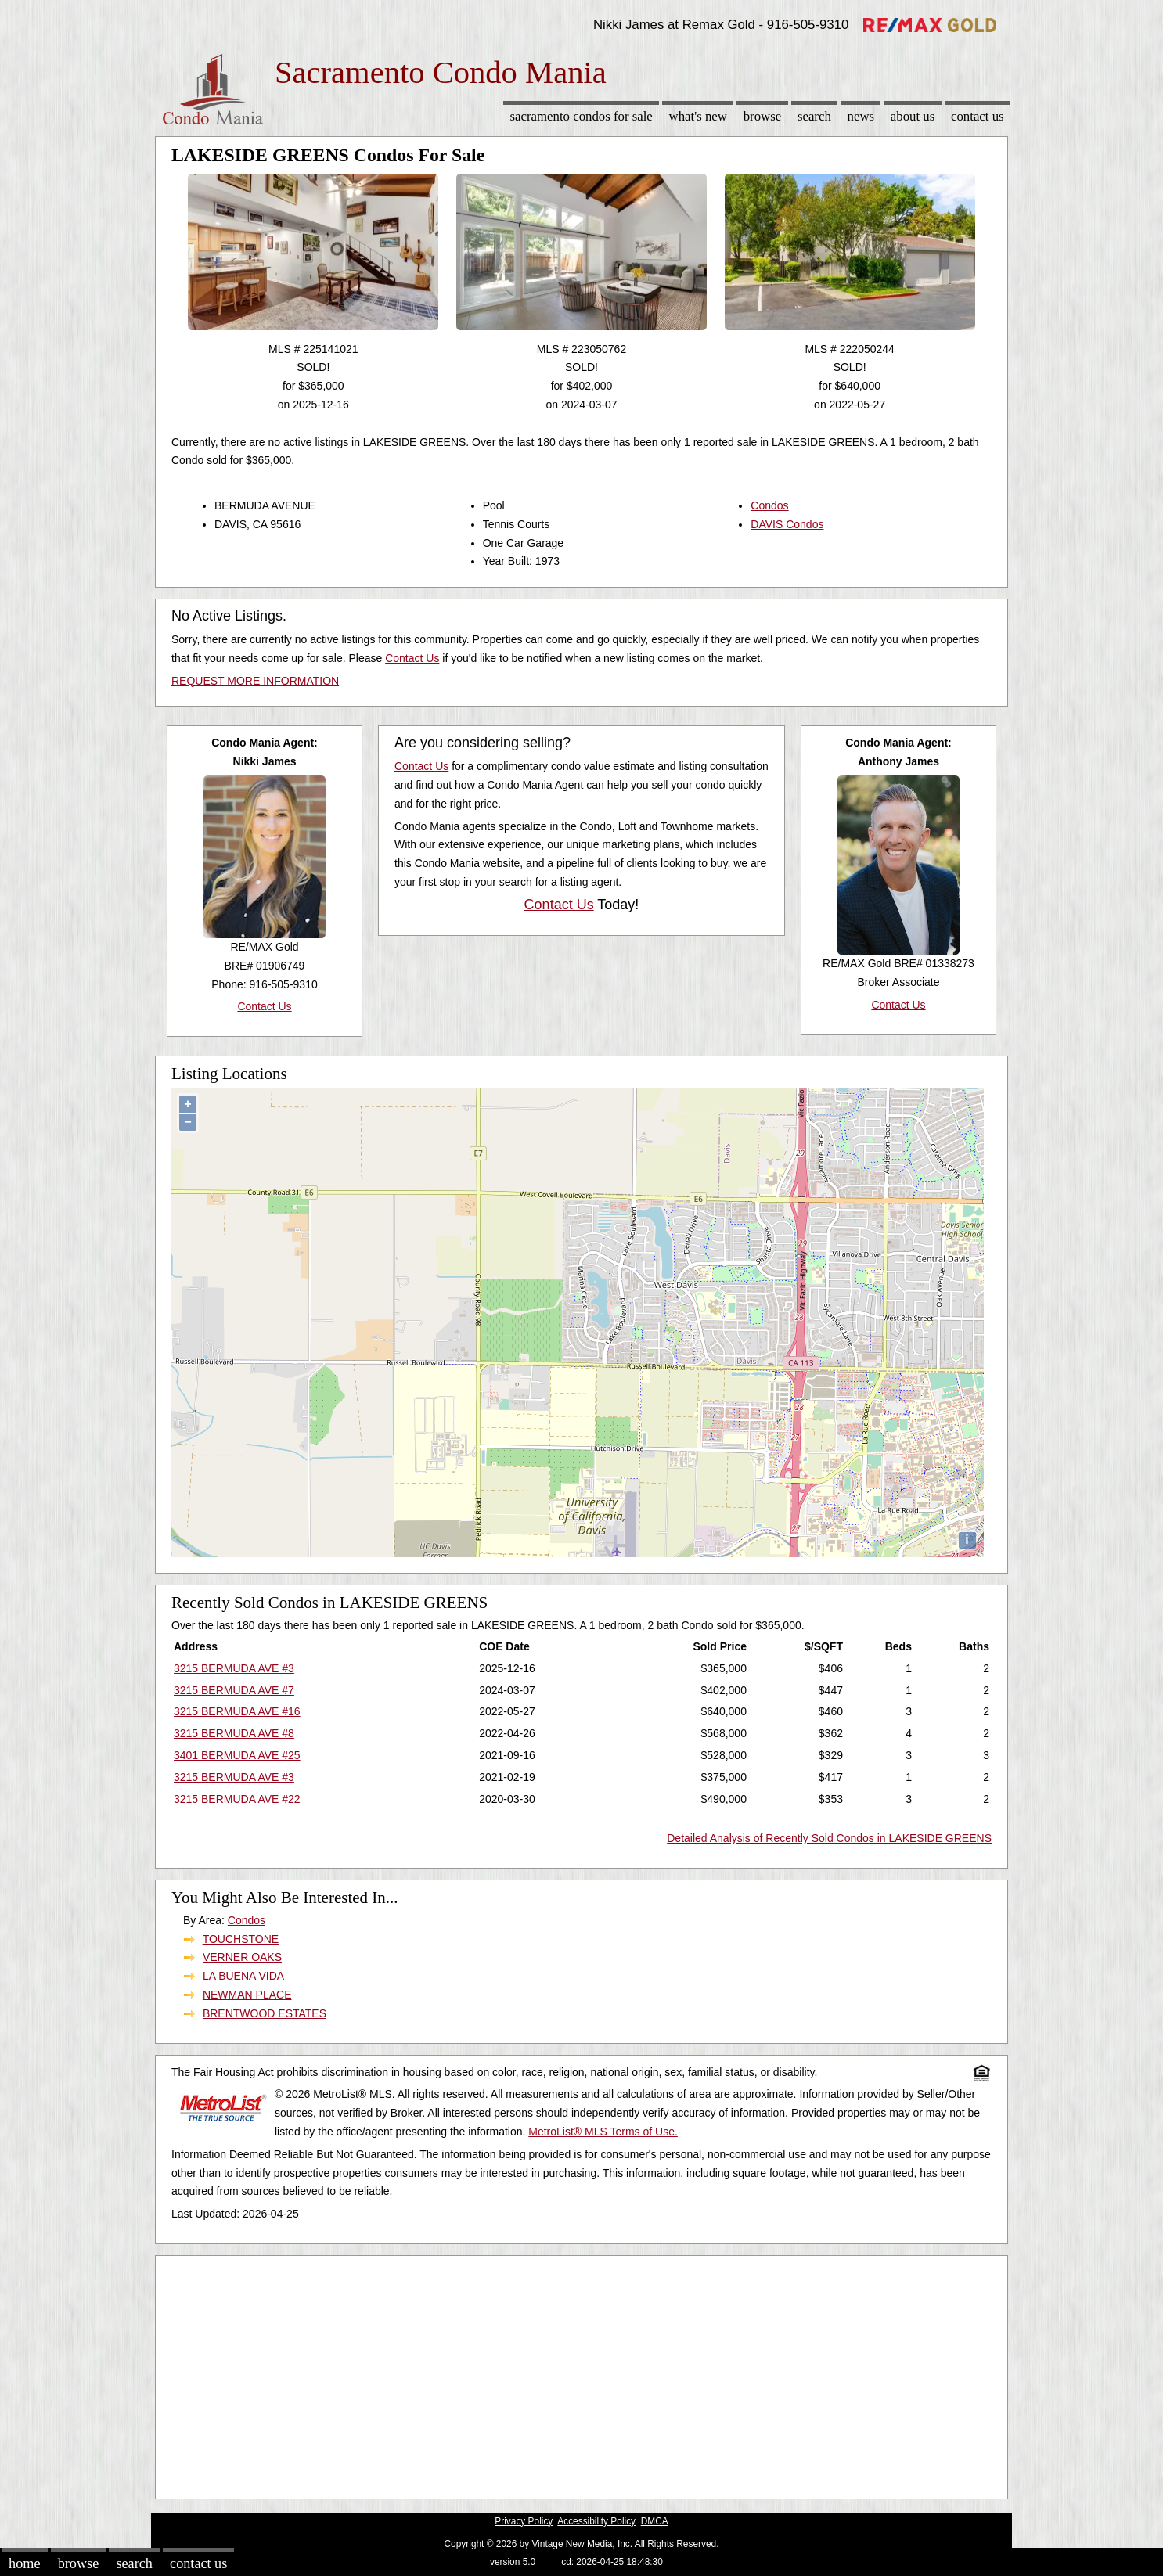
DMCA (654, 2521)
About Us (912, 116)
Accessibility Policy (596, 2521)
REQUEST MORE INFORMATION (255, 681)
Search (814, 116)
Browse (762, 116)
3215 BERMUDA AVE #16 (237, 1711)
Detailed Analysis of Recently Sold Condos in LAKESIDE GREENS (829, 1838)
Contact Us (977, 116)
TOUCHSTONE (241, 1939)
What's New (698, 116)
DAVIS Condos (787, 524)
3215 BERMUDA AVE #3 (234, 1668)
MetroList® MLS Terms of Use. (603, 2131)
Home (24, 2563)
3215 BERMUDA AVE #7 (234, 1690)
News (861, 116)
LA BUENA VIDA (243, 1976)
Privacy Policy (524, 2521)
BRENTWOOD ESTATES (264, 2013)
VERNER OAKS (242, 1957)
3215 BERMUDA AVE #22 (237, 1799)
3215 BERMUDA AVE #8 (234, 1733)
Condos (769, 505)
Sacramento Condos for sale (581, 116)
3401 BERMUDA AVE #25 (237, 1755)
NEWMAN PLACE (247, 1994)
